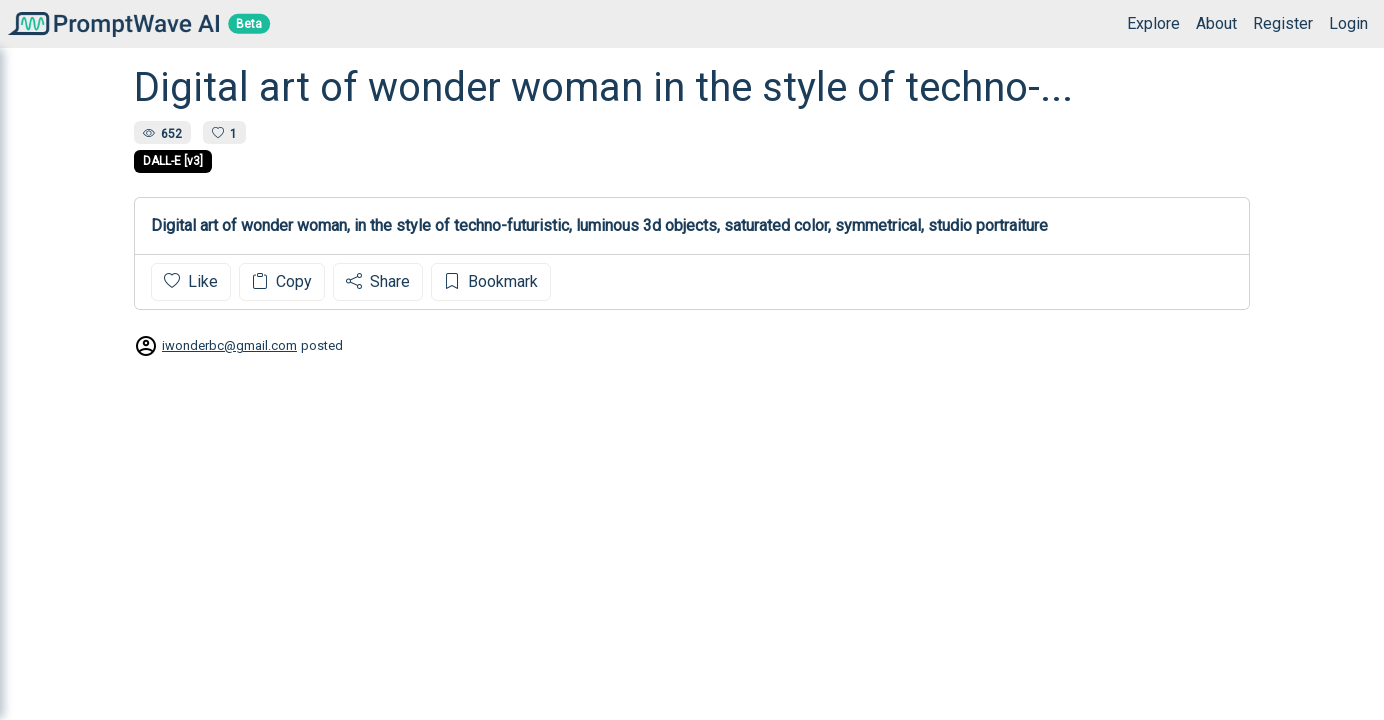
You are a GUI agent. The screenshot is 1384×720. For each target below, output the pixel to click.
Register (1283, 23)
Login (1348, 23)
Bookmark (491, 281)
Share (378, 281)
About (1216, 23)
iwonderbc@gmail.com (229, 345)
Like (191, 281)
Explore (1153, 23)
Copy (282, 281)
